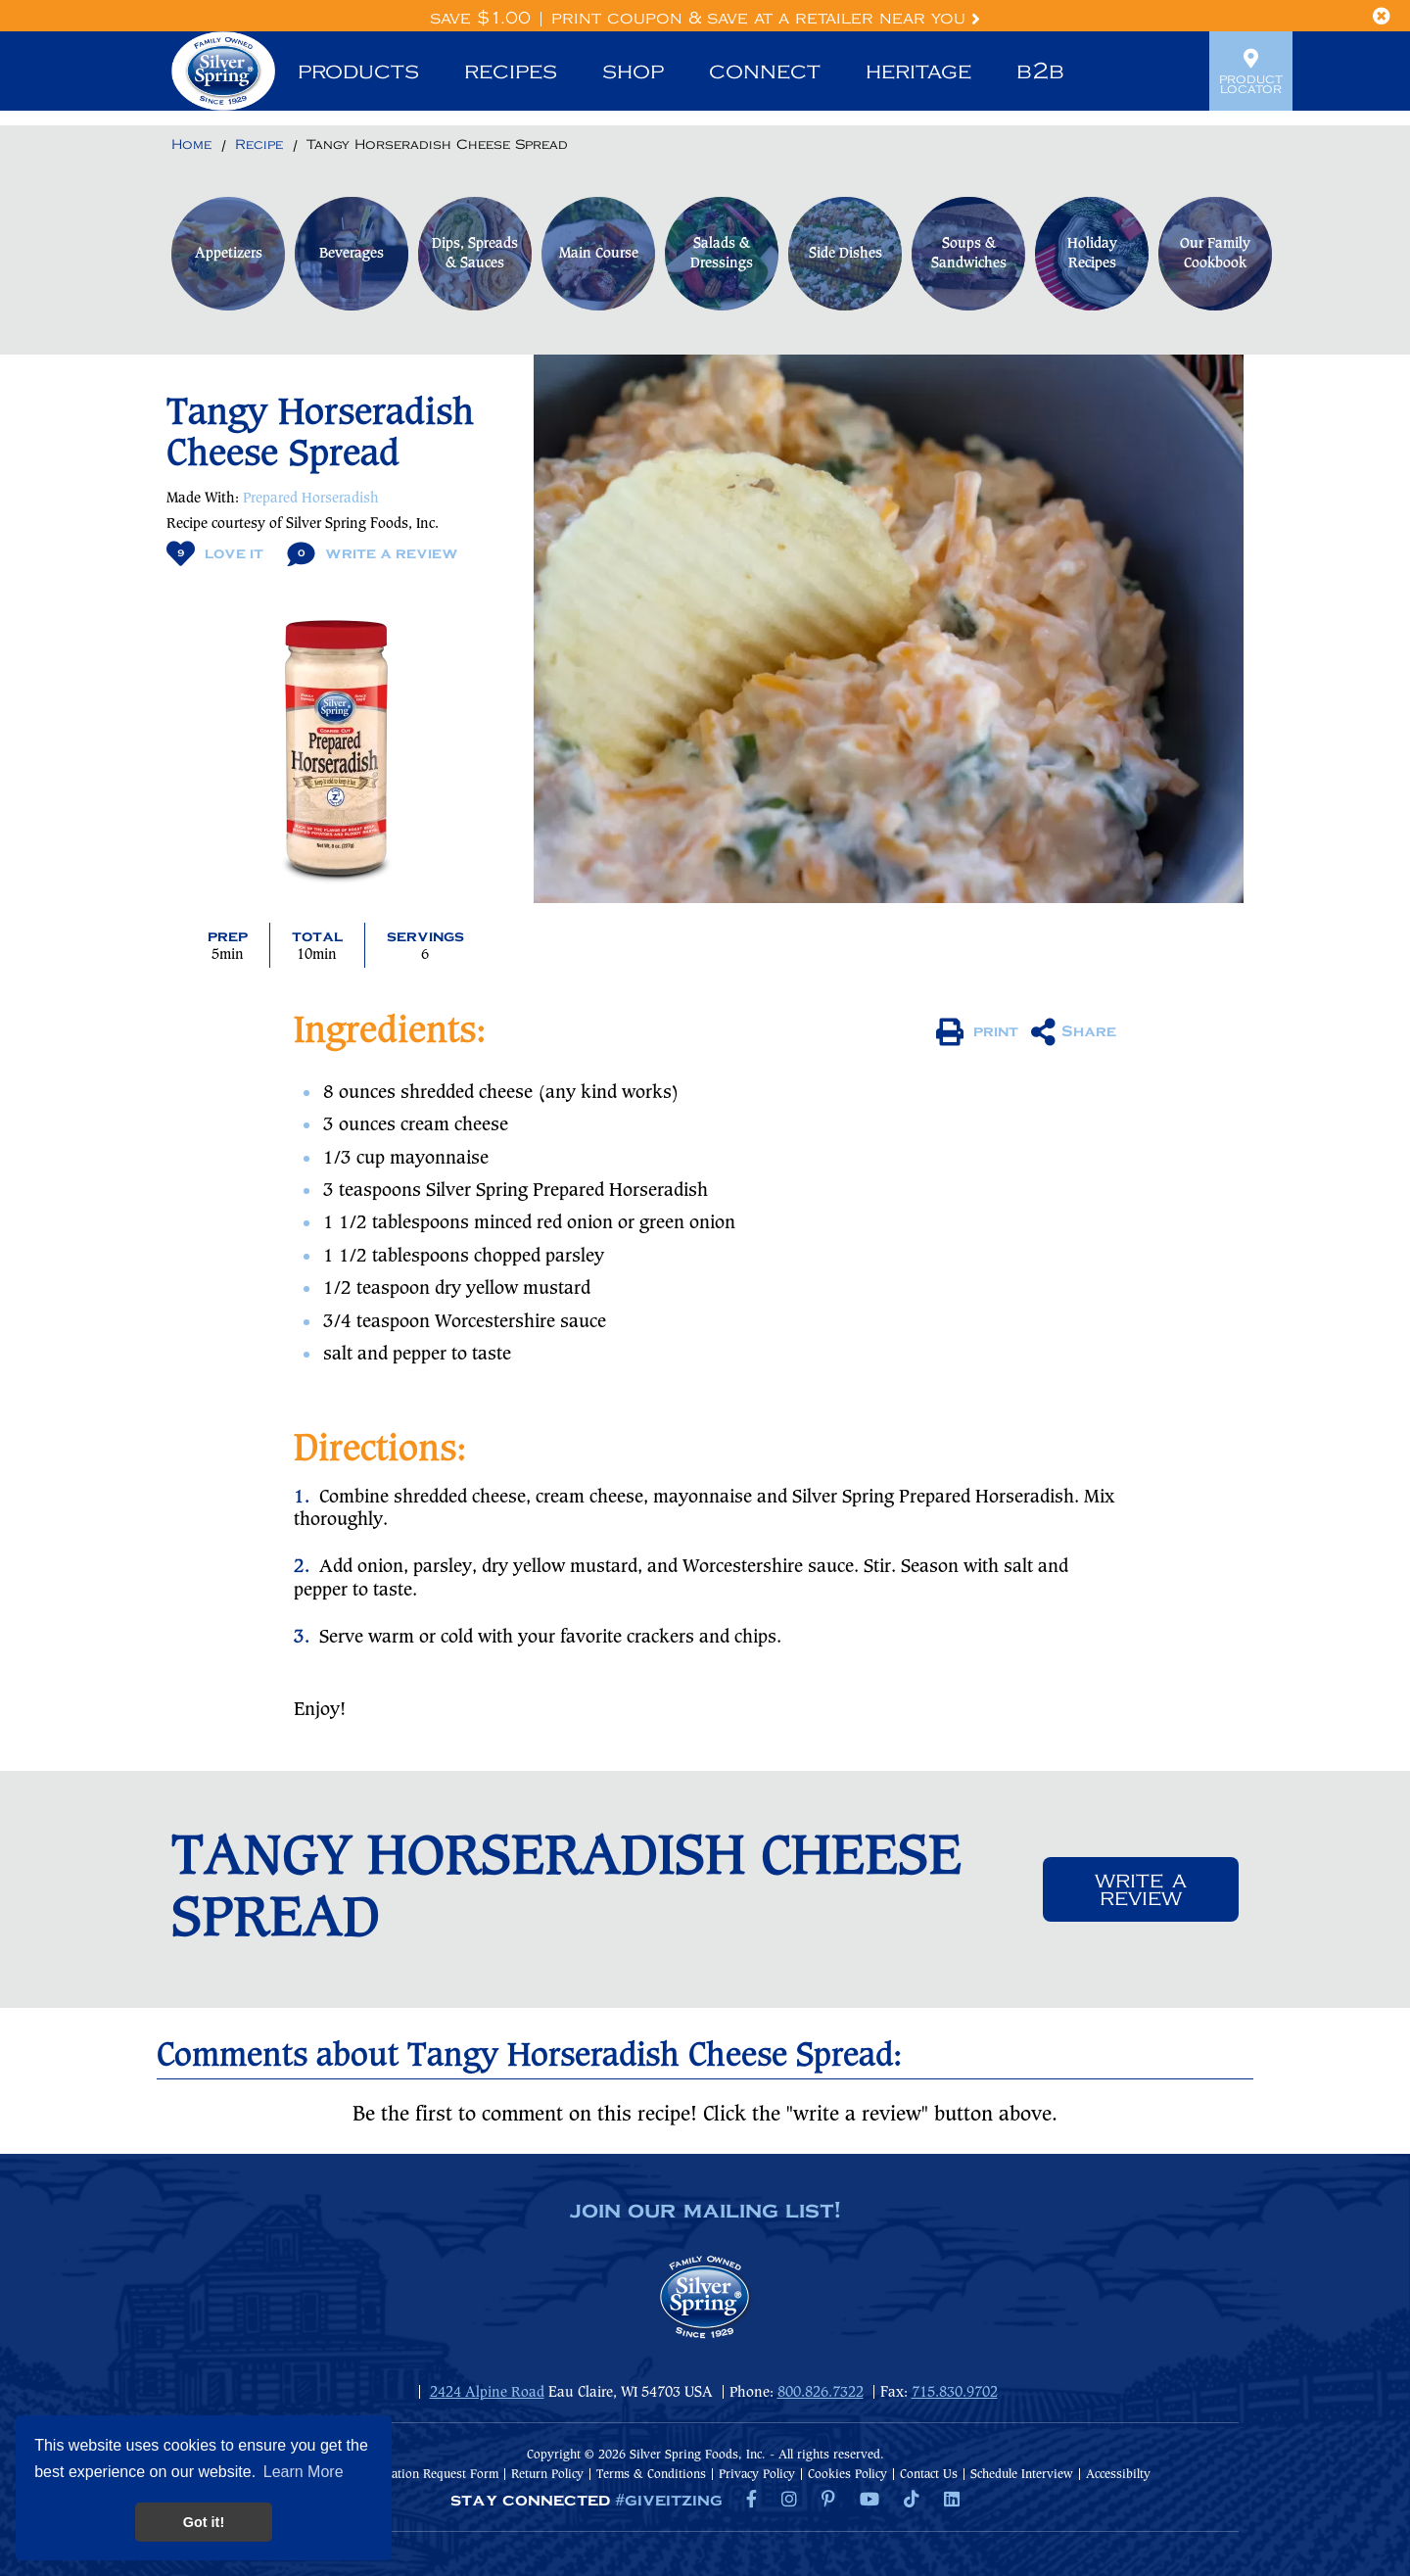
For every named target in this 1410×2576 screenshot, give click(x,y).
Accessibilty (1118, 2474)
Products (358, 71)
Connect (765, 71)
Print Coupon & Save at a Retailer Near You (765, 18)
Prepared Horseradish (311, 498)
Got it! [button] (203, 2522)
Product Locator (1250, 71)
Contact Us (929, 2474)
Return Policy (547, 2474)
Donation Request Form (434, 2474)
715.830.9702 (955, 2393)
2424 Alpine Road (487, 2393)
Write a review (1141, 1889)
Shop (633, 71)
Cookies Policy (847, 2474)
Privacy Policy (757, 2474)
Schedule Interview (1021, 2474)
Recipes (510, 71)
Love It (214, 554)
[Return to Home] (191, 146)
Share (1073, 1032)
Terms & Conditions (651, 2474)
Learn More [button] (303, 2471)
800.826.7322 (820, 2393)
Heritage (918, 71)
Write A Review (372, 554)
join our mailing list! (705, 2211)
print (977, 1032)
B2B (1040, 71)
